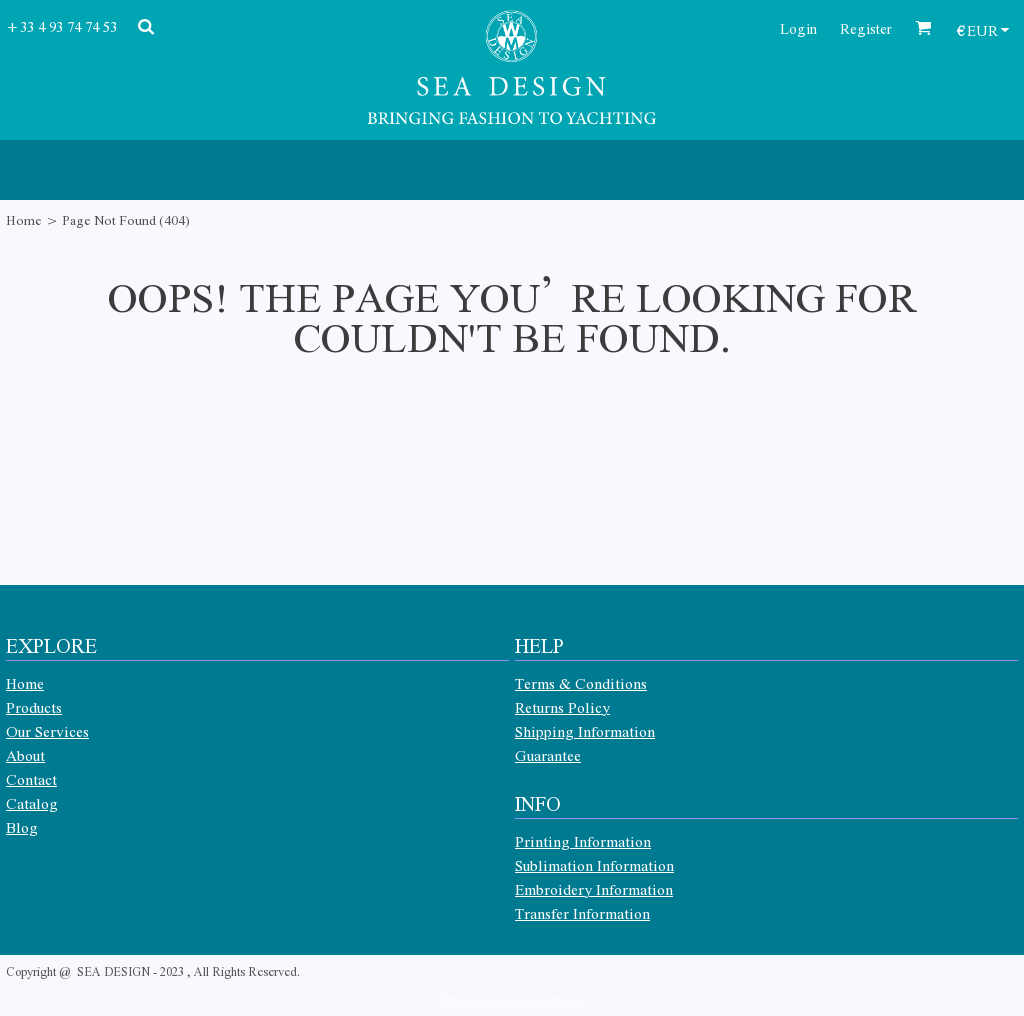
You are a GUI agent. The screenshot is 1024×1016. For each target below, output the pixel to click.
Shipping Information (585, 731)
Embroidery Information (594, 889)
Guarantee (548, 755)
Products (34, 707)
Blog (22, 827)
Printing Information (583, 841)
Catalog (32, 803)
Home (24, 219)
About (25, 755)
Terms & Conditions (581, 683)
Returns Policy (562, 707)
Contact (31, 779)
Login (798, 28)
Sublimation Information (594, 865)
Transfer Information (582, 913)
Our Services (47, 731)
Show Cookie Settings (512, 999)
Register (866, 28)
